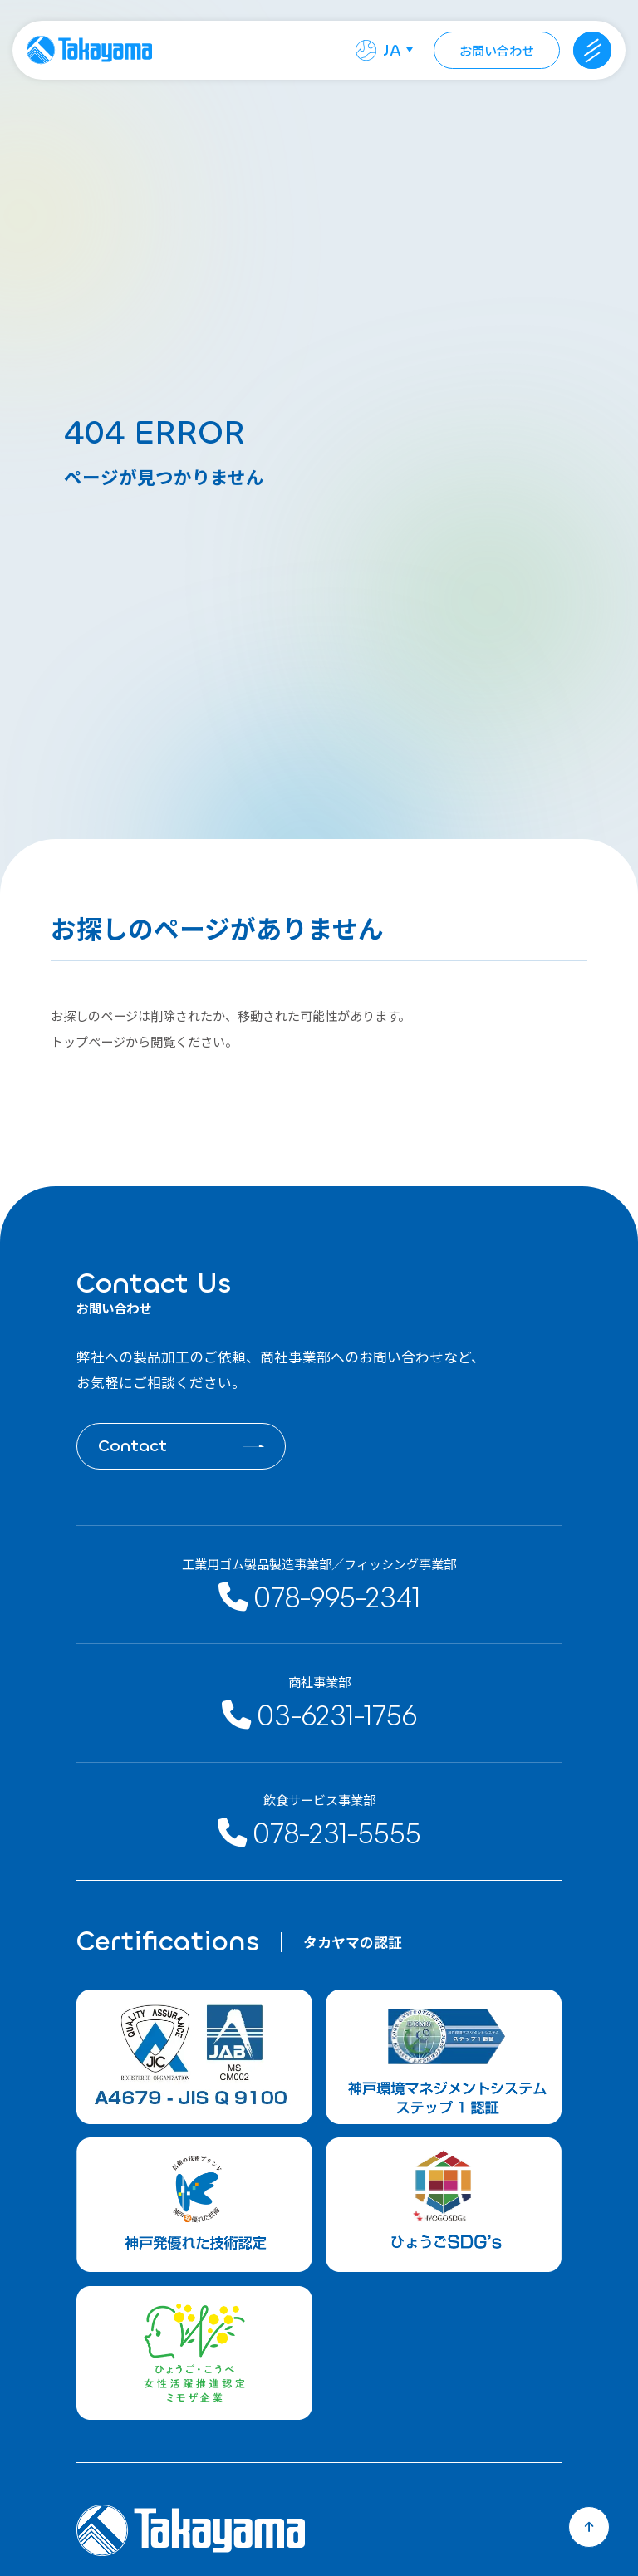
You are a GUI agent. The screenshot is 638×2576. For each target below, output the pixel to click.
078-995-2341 (319, 1595)
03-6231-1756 (319, 1713)
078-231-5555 (319, 1831)
